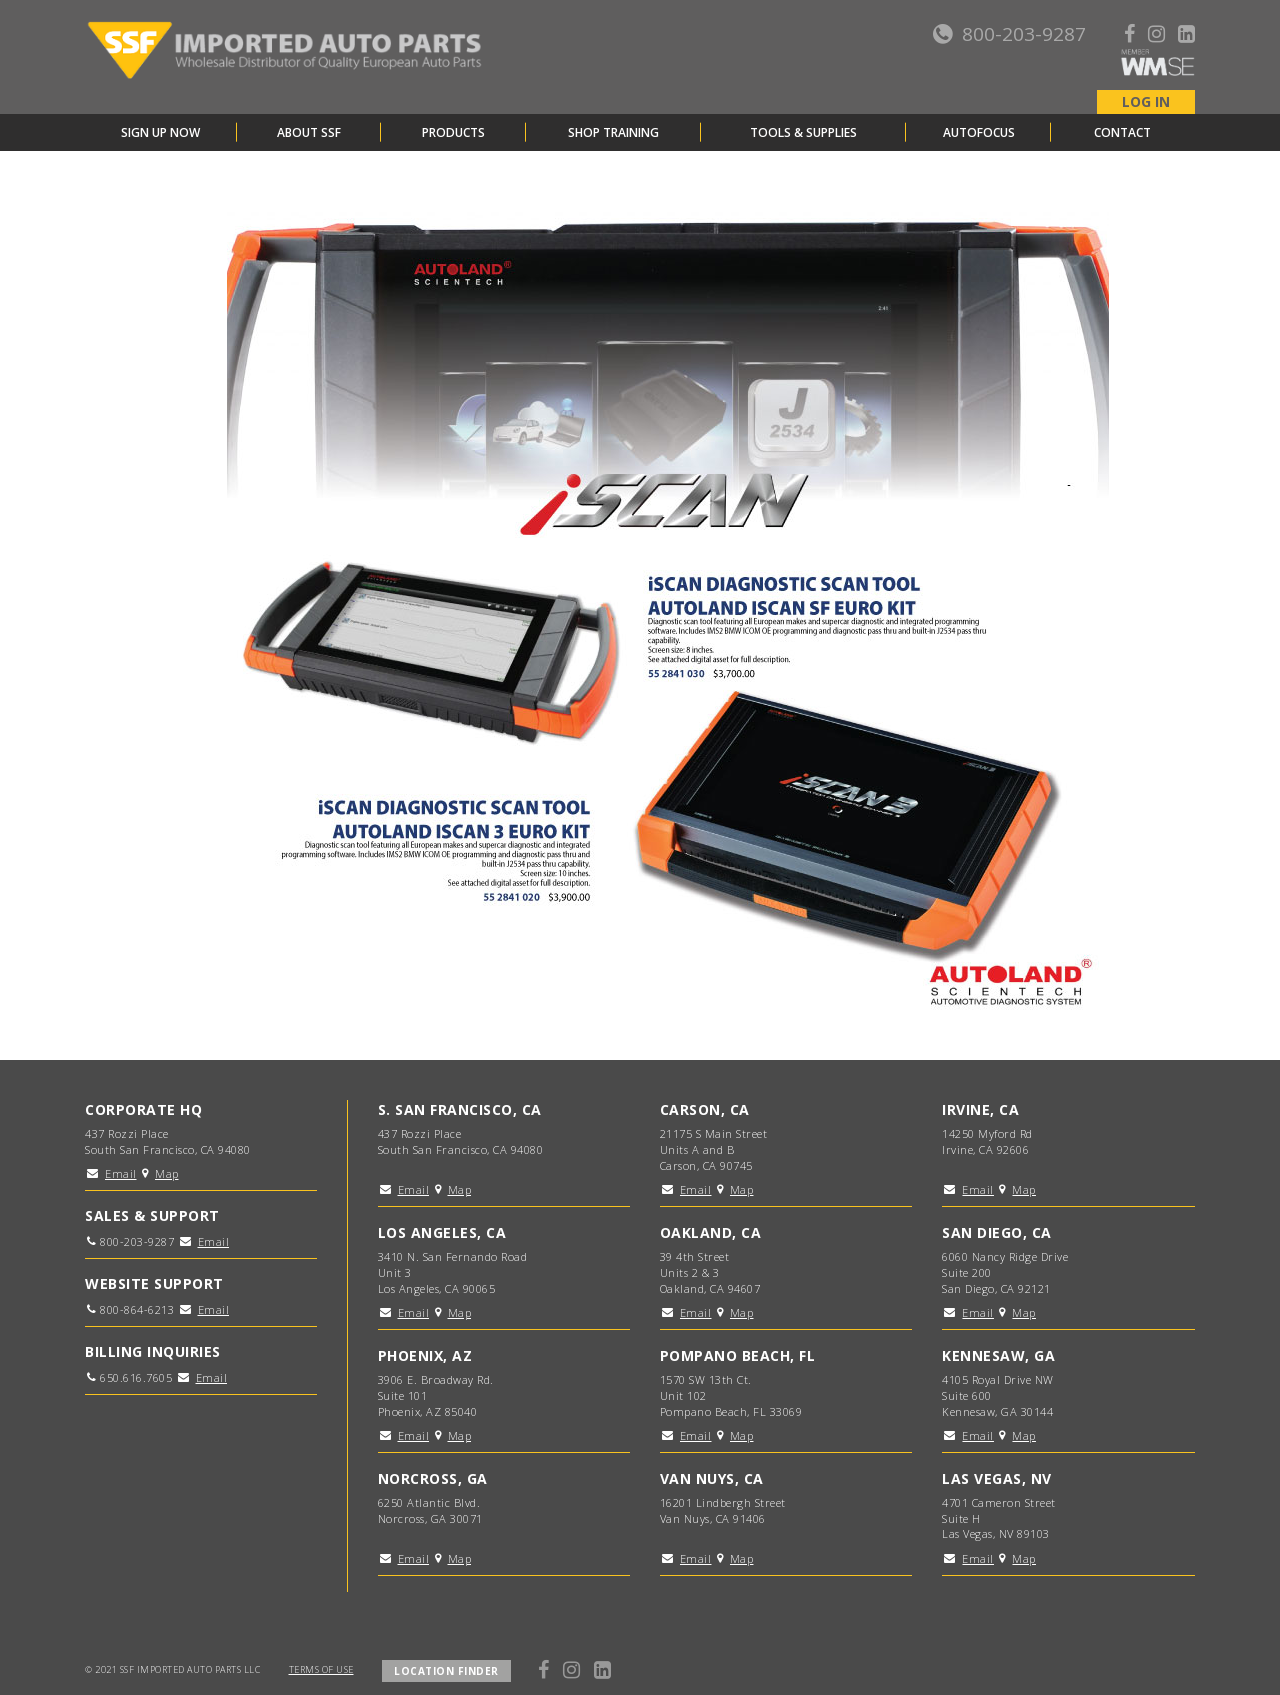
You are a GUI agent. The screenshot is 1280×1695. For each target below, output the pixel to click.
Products (453, 132)
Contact (1122, 132)
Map (167, 1173)
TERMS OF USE (321, 1669)
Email (121, 1173)
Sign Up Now (160, 132)
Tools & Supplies (803, 132)
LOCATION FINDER (446, 1671)
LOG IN (1146, 101)
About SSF (309, 132)
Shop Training (613, 132)
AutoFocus (979, 132)
